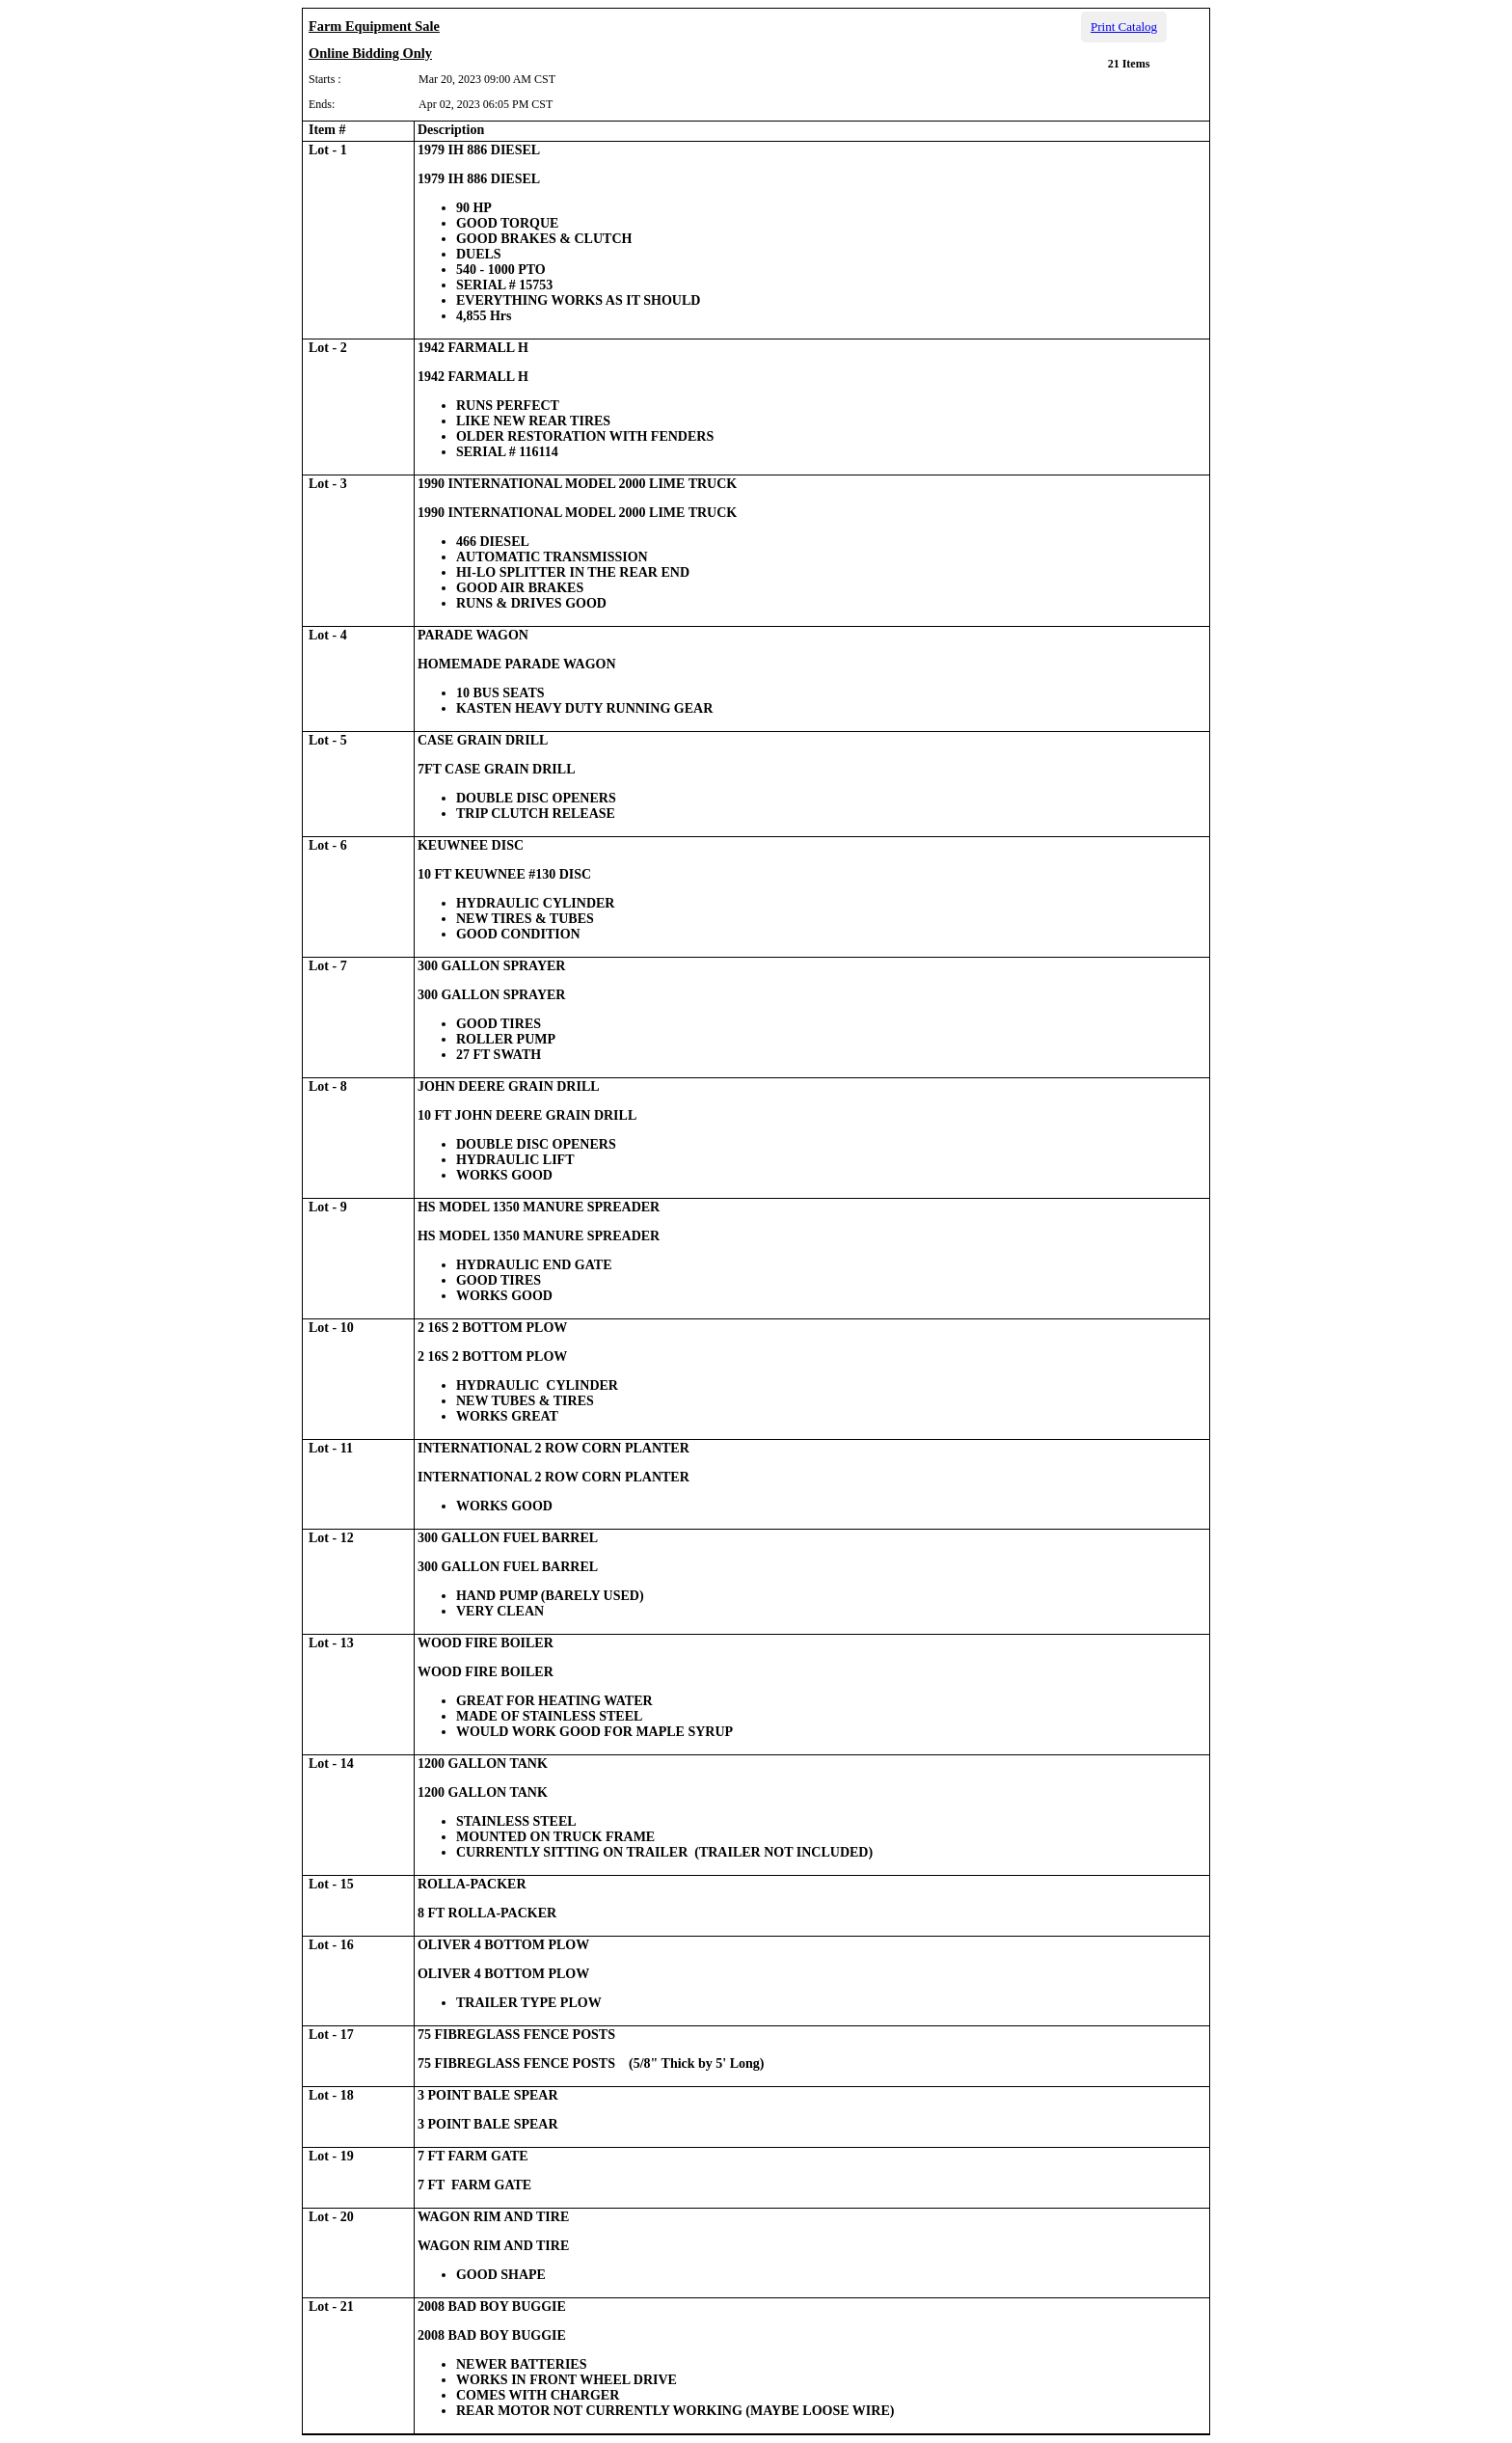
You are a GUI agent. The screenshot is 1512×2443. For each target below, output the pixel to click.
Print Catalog (1124, 26)
